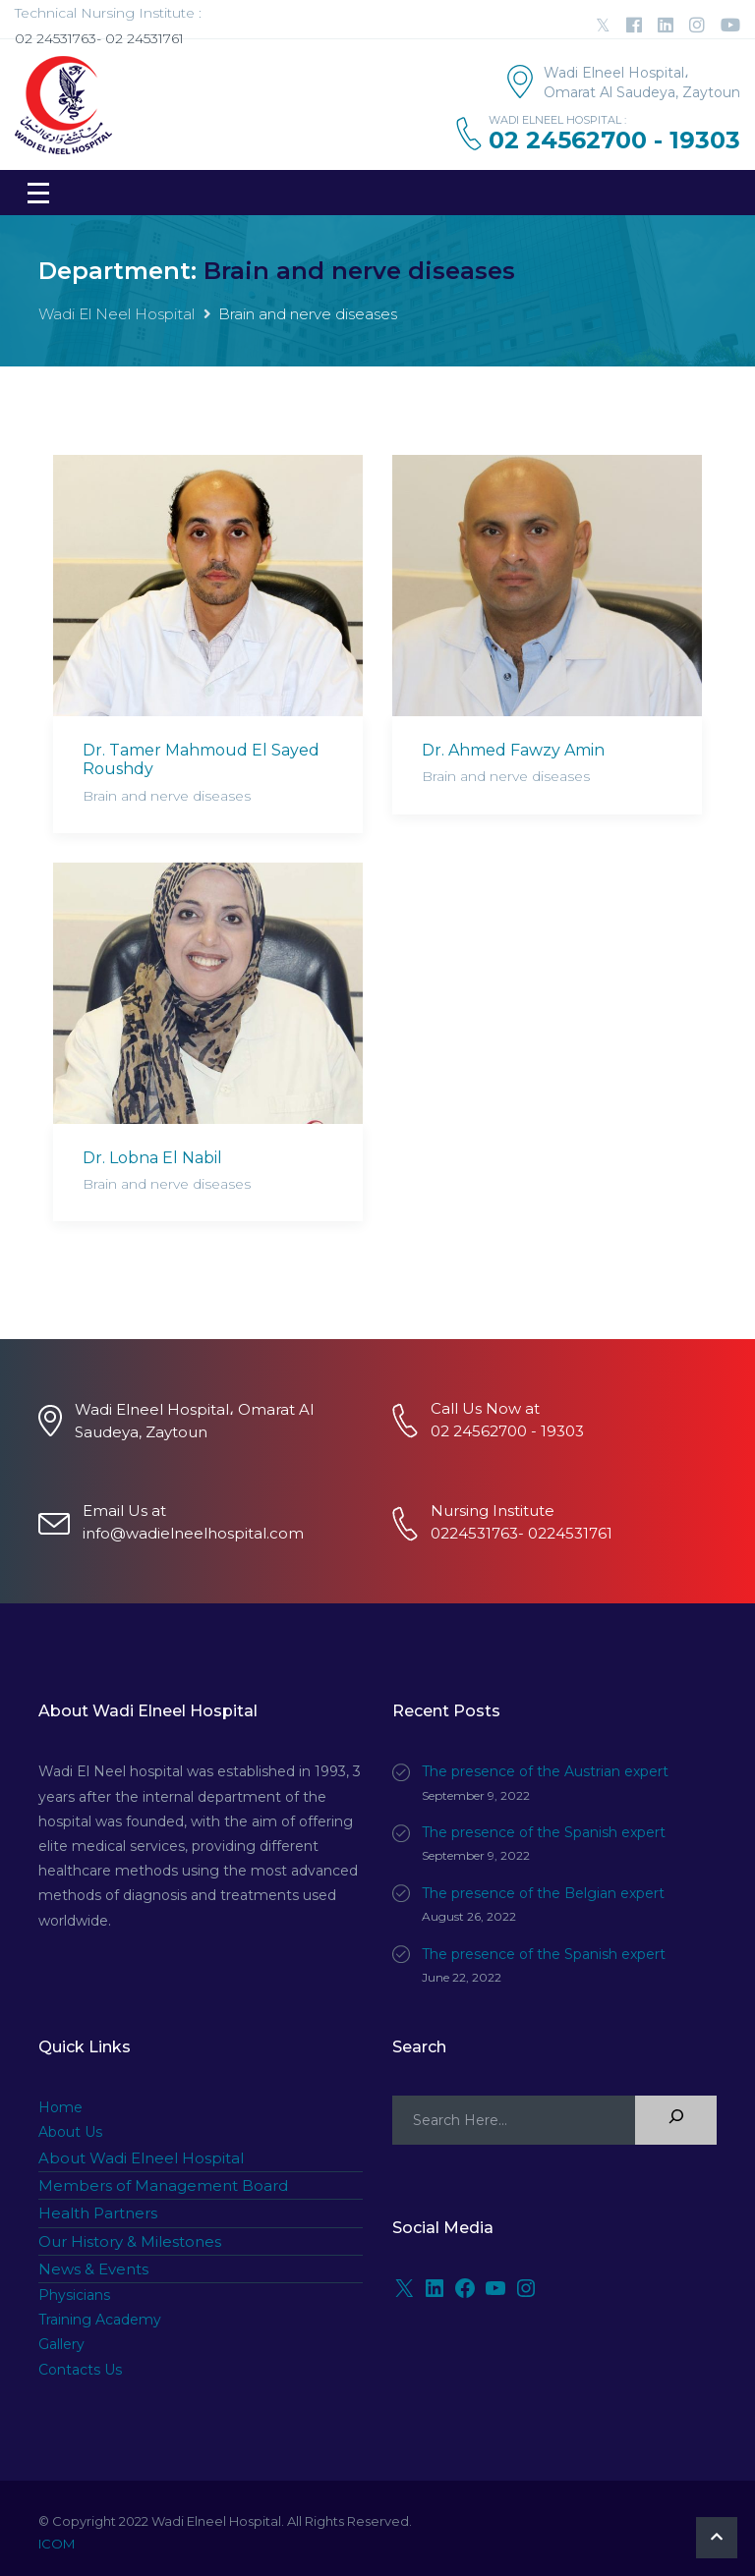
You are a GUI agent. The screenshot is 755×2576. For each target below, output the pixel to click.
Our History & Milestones (129, 2241)
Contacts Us (80, 2370)
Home (60, 2107)
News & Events (93, 2269)
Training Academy (99, 2319)
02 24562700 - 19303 (614, 140)
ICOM (56, 2543)
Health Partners (97, 2213)
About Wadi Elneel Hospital (141, 2158)
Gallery (61, 2344)
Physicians (74, 2295)
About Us (70, 2132)
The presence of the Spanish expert (544, 1832)
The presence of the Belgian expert (543, 1893)
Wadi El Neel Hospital (116, 314)
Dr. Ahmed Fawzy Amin (513, 750)
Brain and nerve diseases (167, 796)
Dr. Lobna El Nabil (152, 1157)
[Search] (676, 2120)
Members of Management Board (163, 2185)
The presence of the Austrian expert (545, 1771)
